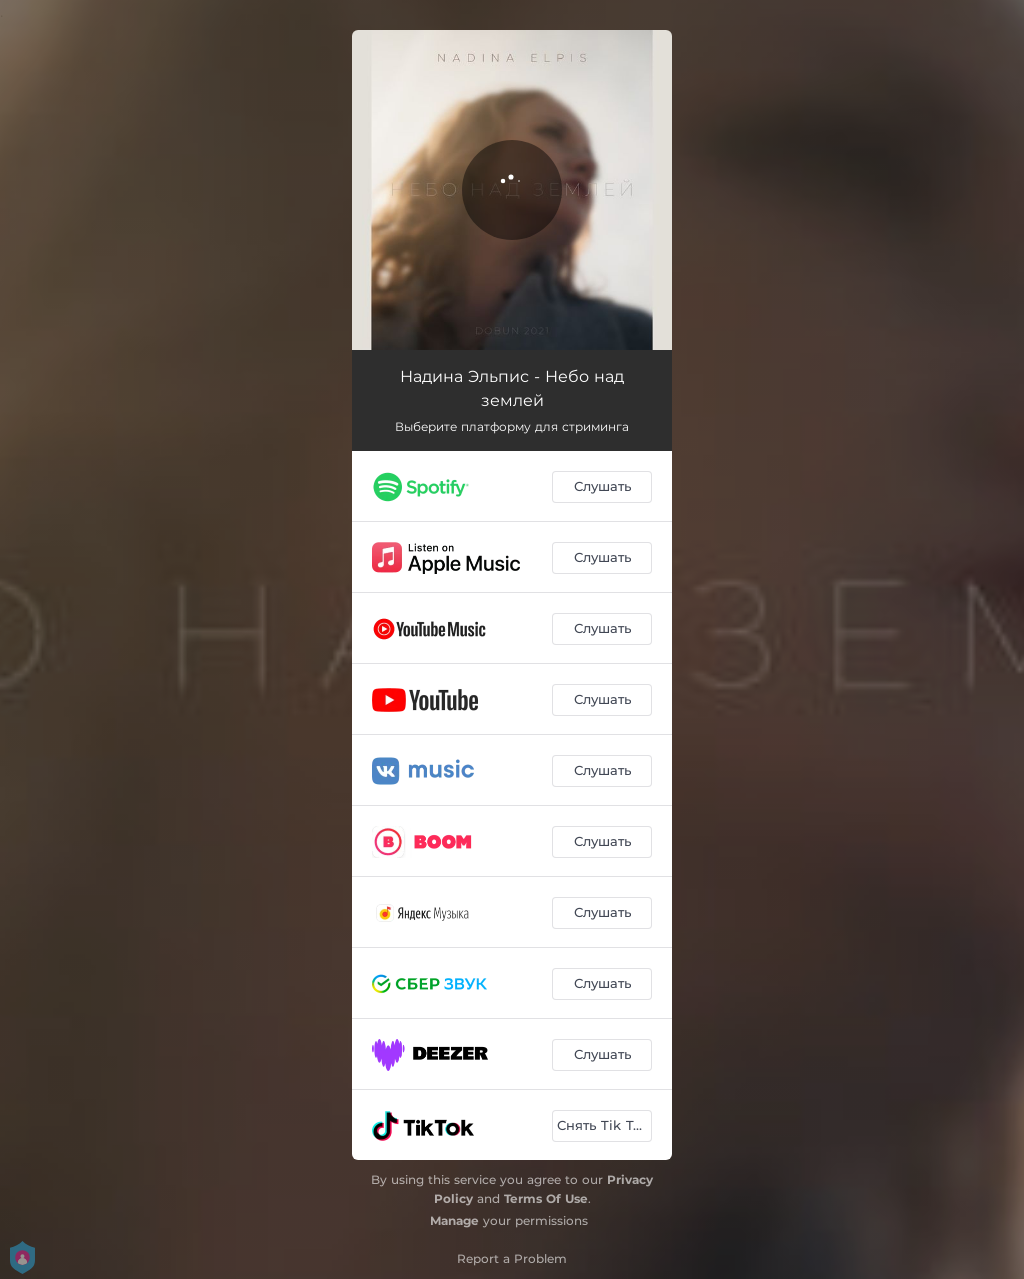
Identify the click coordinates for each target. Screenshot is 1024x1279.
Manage (454, 1220)
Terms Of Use (546, 1198)
